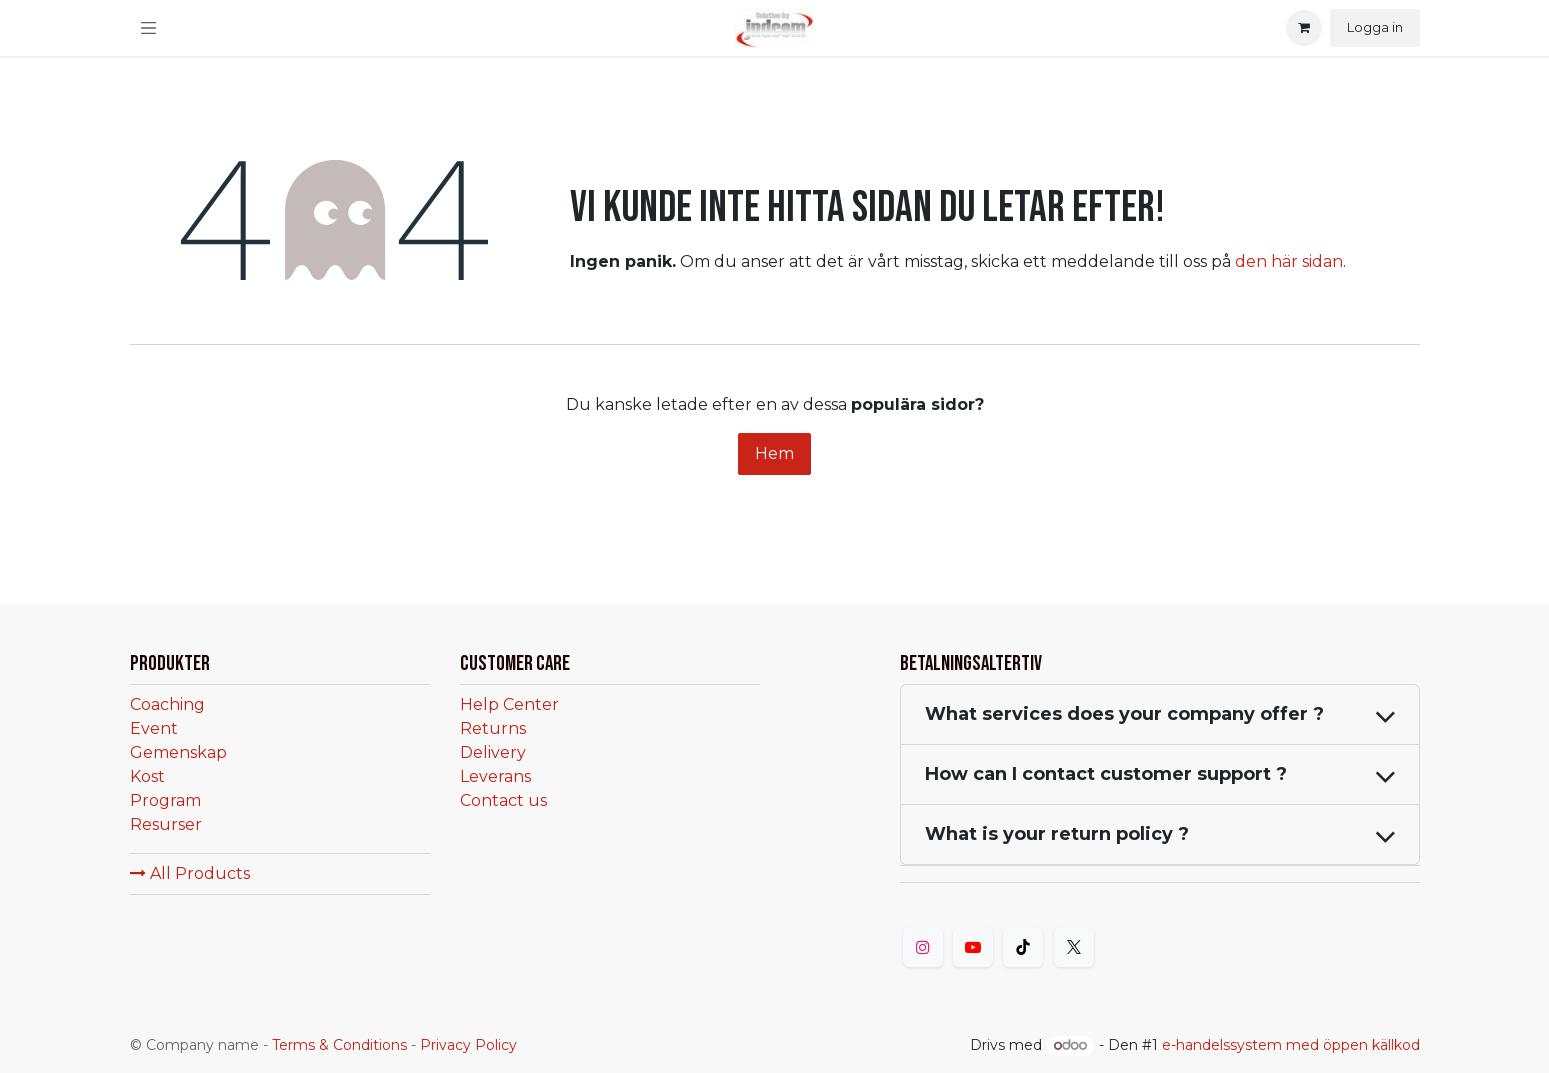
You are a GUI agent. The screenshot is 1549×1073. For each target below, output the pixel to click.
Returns (493, 728)
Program (165, 800)
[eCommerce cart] (1304, 28)
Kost (147, 776)
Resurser (166, 824)
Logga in (1375, 27)
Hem (774, 453)
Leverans (495, 776)
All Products (190, 873)
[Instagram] (923, 947)
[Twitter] (1074, 947)
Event (154, 728)
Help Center (509, 704)
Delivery (493, 752)
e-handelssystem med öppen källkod (1291, 1045)
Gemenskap (178, 752)
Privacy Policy (468, 1045)
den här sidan (1289, 261)
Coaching (167, 704)
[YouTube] (973, 947)
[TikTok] (1023, 947)
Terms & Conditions (339, 1045)
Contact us (503, 800)
